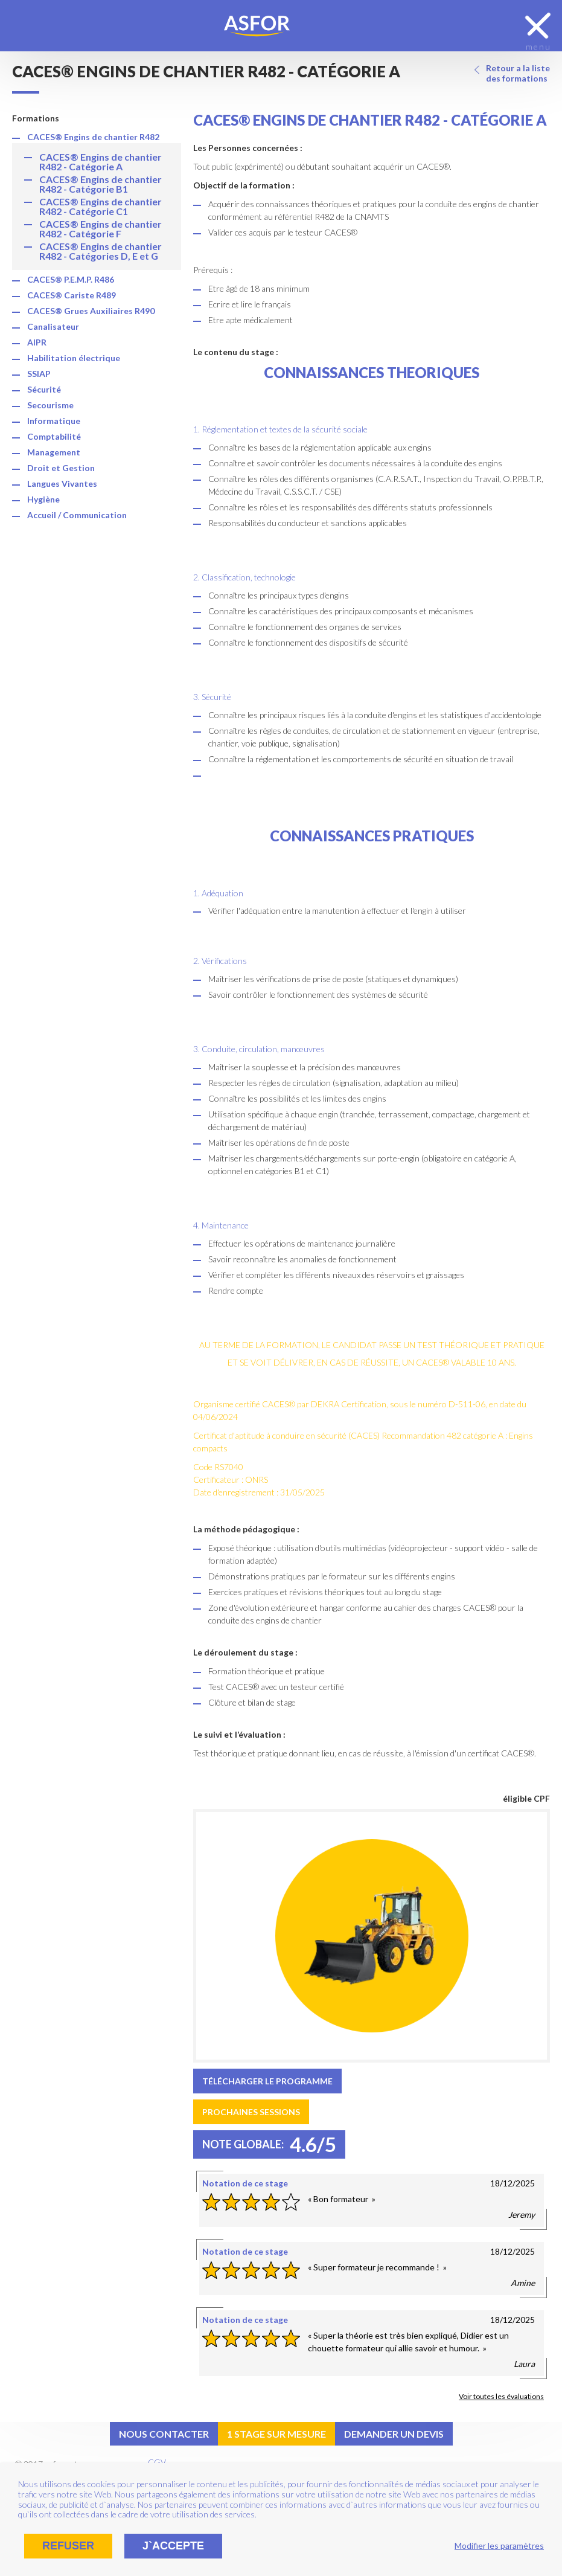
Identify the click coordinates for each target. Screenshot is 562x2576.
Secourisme (50, 405)
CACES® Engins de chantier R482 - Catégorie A (100, 161)
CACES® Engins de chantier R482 (93, 137)
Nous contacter (164, 2433)
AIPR (36, 342)
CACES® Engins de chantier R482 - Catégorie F (100, 228)
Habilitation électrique (73, 358)
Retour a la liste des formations (518, 73)
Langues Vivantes (62, 483)
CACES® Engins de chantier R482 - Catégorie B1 (100, 183)
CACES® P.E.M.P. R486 (70, 279)
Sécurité (44, 389)
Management (53, 452)
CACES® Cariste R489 (71, 295)
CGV (157, 2462)
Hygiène (43, 499)
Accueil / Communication (77, 515)
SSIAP (39, 373)
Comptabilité (54, 436)
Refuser (68, 2546)
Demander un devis (394, 2433)
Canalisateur (53, 326)
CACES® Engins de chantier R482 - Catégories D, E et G (100, 251)
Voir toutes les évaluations (501, 2396)
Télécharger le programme (267, 2081)
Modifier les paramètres (499, 2545)
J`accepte (173, 2546)
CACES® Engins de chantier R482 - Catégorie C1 (100, 206)
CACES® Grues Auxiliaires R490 (91, 311)
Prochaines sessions (251, 2112)
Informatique (53, 421)
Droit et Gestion (61, 468)
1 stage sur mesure (276, 2433)
